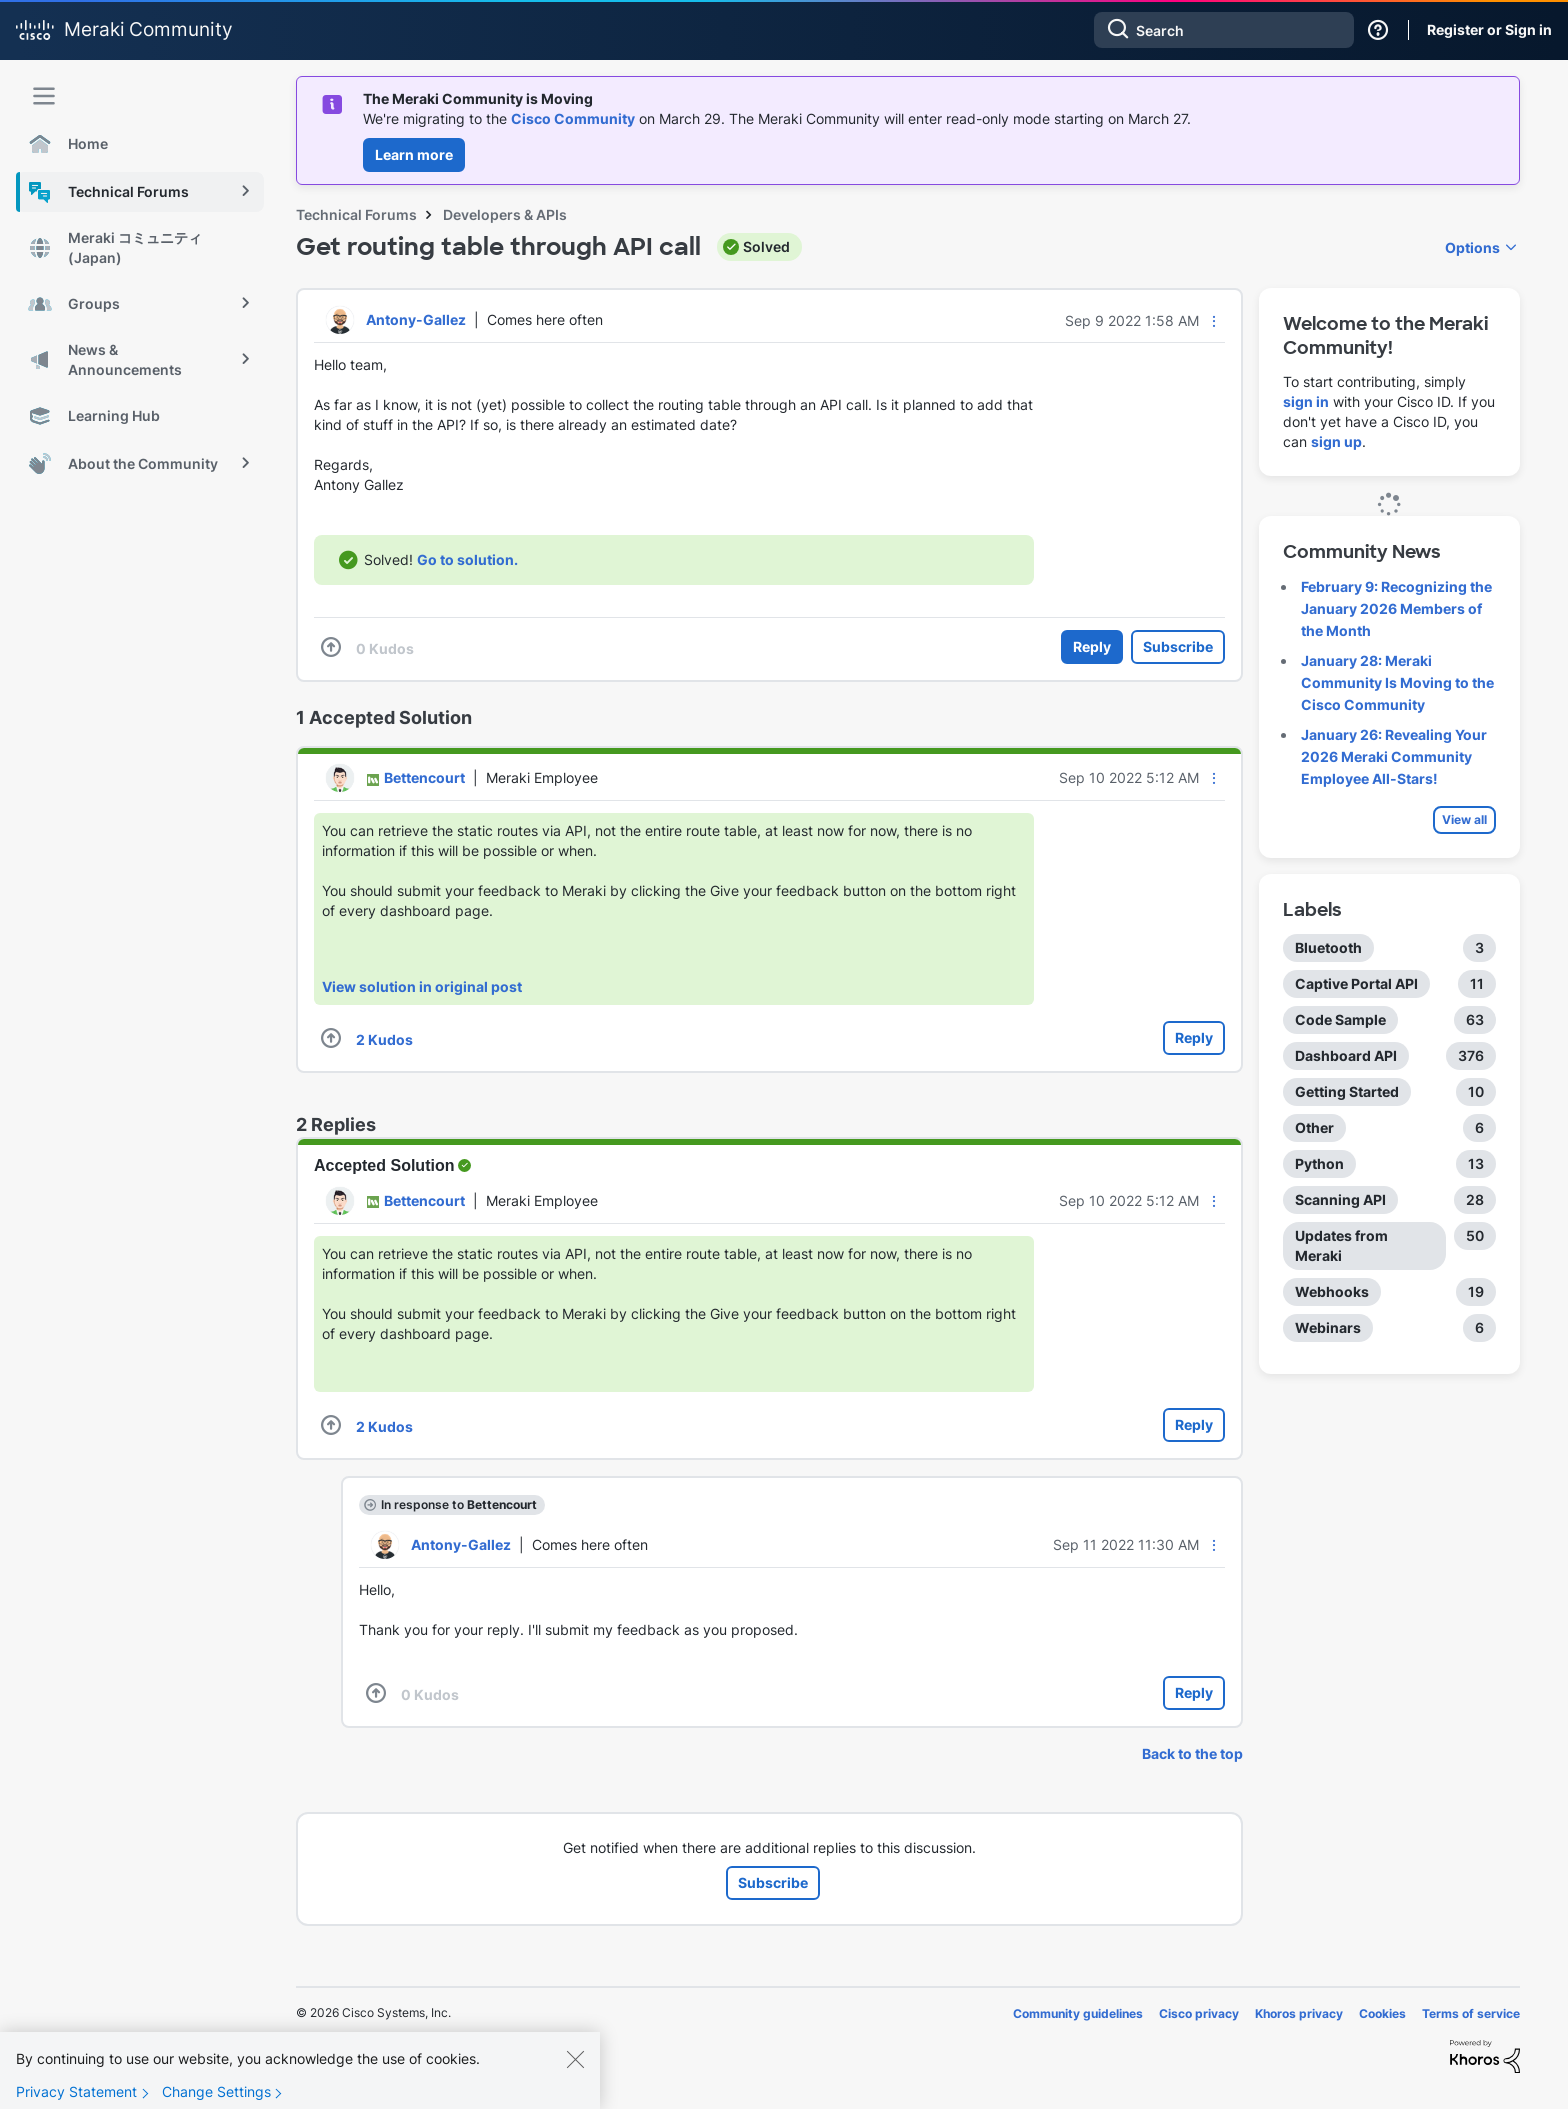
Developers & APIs (505, 214)
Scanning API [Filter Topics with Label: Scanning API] (1340, 1199)
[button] (1214, 321)
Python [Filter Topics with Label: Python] (1319, 1163)
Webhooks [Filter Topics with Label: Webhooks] (1332, 1291)
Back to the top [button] (1192, 1753)
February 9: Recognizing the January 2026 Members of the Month (1396, 608)
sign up (1336, 441)
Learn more (414, 154)
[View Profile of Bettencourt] (424, 777)
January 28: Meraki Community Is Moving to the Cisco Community (1397, 682)
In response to (459, 1504)
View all (1464, 819)
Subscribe (1178, 646)
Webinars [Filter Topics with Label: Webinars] (1328, 1327)
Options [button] (1472, 247)
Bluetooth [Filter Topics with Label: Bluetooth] (1328, 947)
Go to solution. (467, 559)
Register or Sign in (1489, 29)
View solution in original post (422, 986)
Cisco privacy (1199, 2013)
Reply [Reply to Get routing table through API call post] (1092, 646)
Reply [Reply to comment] (1194, 1037)
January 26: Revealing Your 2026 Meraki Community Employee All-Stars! (1394, 756)
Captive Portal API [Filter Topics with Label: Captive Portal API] (1356, 983)
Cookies (1382, 2013)
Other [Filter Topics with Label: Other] (1314, 1127)
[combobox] (1224, 30)
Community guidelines (1078, 2013)
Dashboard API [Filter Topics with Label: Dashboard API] (1346, 1055)
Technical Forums (356, 214)
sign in (1306, 401)
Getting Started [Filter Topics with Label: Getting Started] (1347, 1091)
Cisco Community (573, 118)
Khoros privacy (1299, 2013)
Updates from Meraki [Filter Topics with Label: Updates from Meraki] (1341, 1245)
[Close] (575, 2075)
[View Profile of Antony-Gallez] (416, 319)
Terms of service (1471, 2013)
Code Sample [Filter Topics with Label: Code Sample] (1340, 1019)
